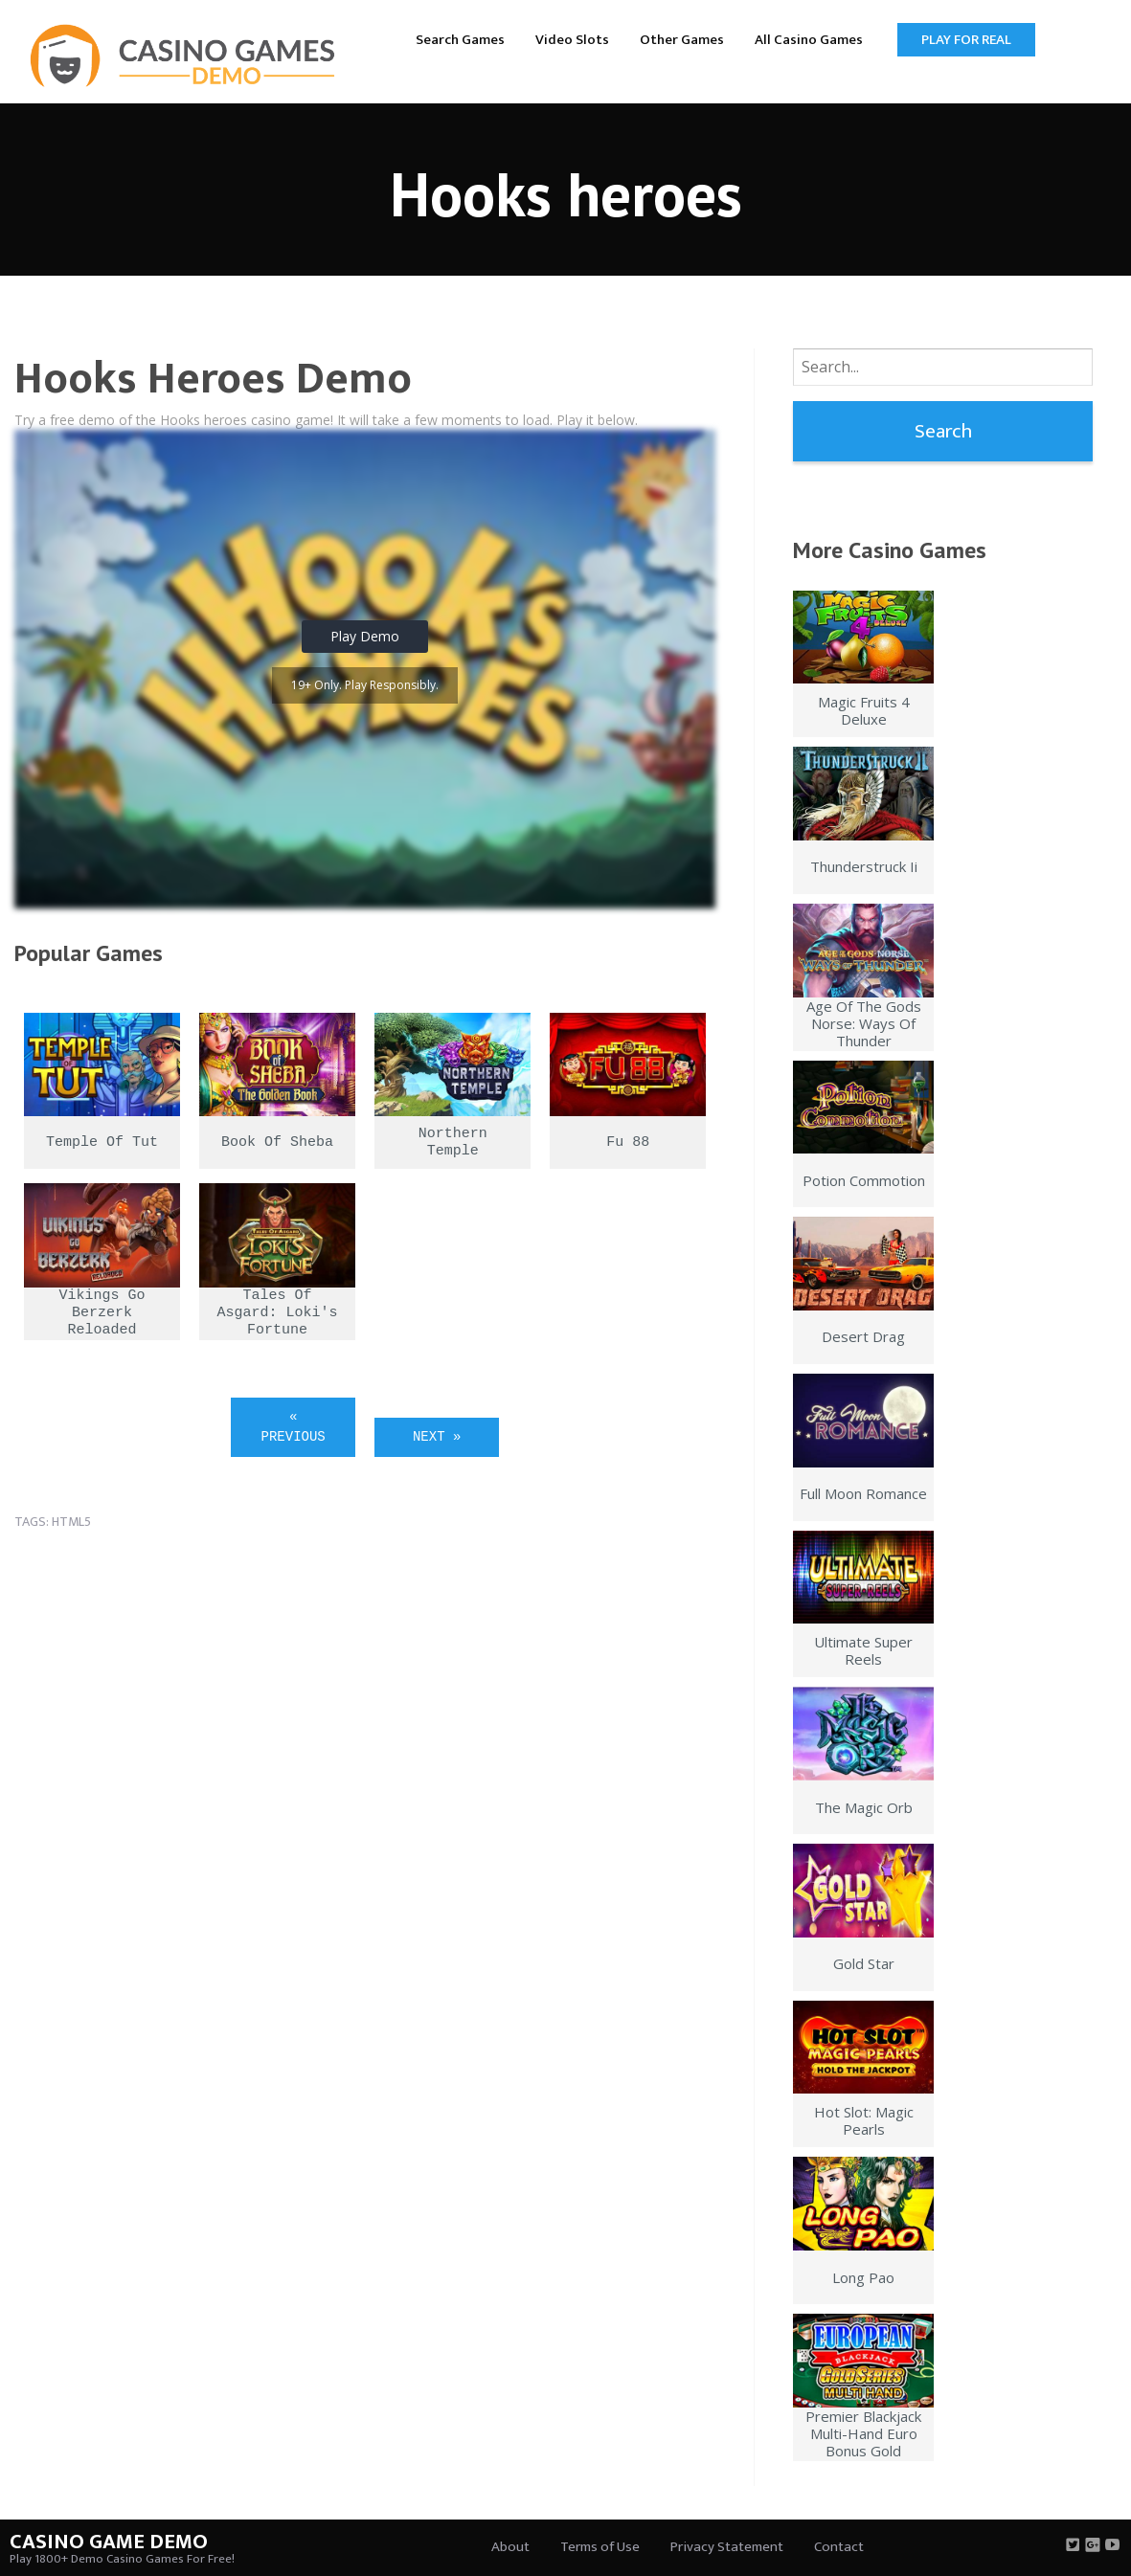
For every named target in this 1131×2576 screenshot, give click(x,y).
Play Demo (364, 636)
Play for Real (966, 40)
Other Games (682, 40)
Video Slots (572, 40)
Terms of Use (600, 2547)
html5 (71, 1522)
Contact (839, 2547)
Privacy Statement (726, 2547)
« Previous (293, 1427)
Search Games (460, 40)
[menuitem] (460, 39)
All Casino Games (809, 40)
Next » (437, 1437)
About (510, 2547)
